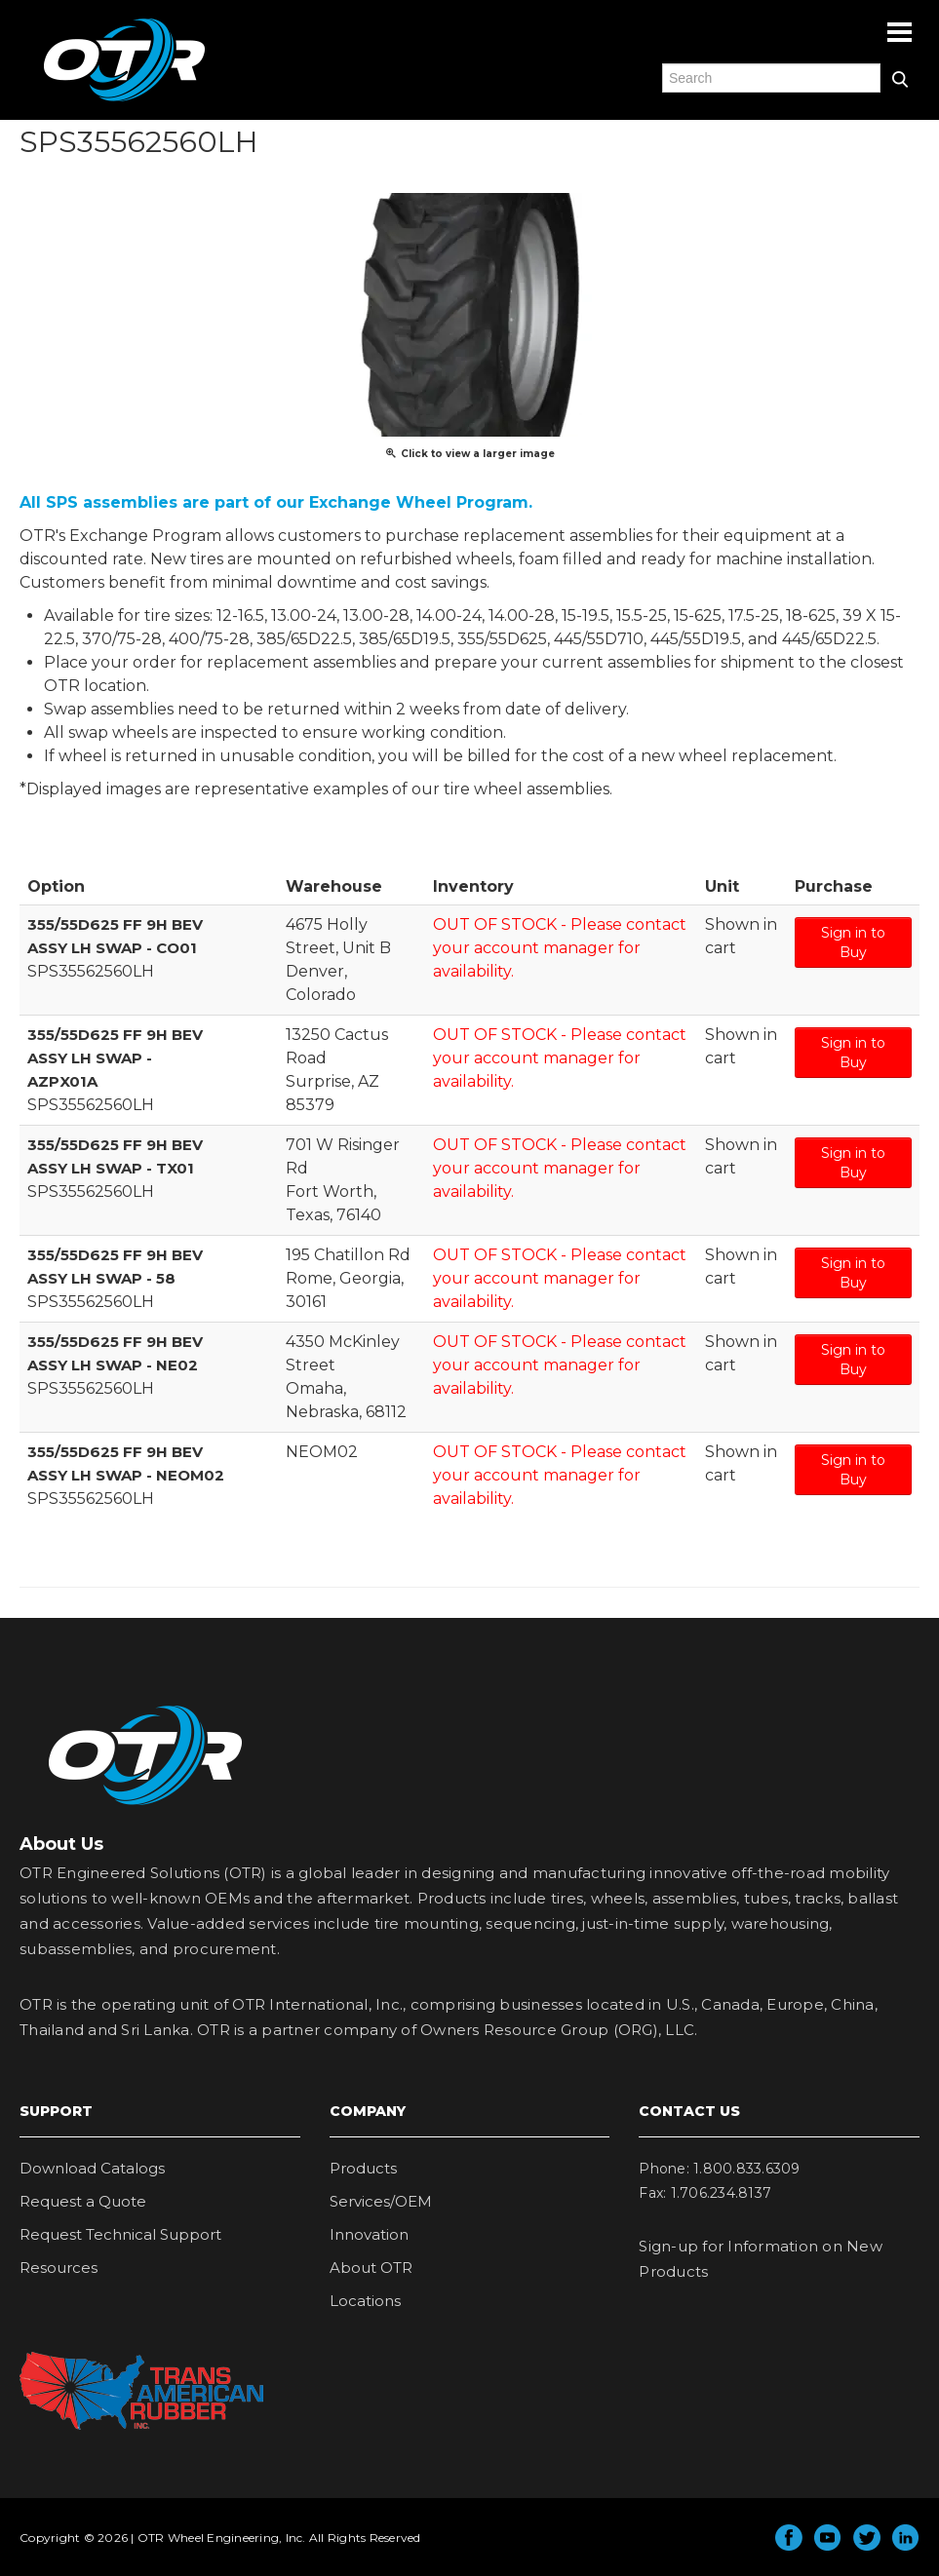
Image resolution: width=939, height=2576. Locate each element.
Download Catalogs (92, 2168)
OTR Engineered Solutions (124, 100)
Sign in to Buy (853, 942)
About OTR (371, 2267)
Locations (365, 2300)
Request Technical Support (120, 2234)
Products (363, 2168)
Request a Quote (83, 2201)
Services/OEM (381, 2201)
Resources (59, 2267)
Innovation (369, 2234)
